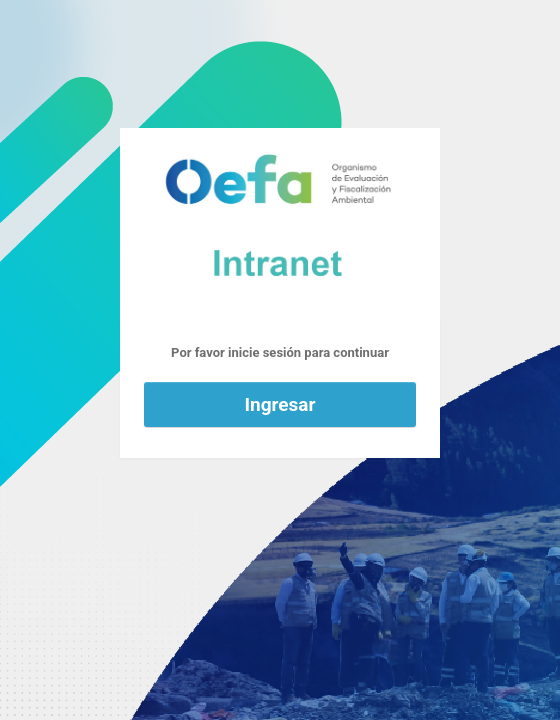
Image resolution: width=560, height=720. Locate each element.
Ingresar (280, 404)
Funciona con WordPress (280, 223)
